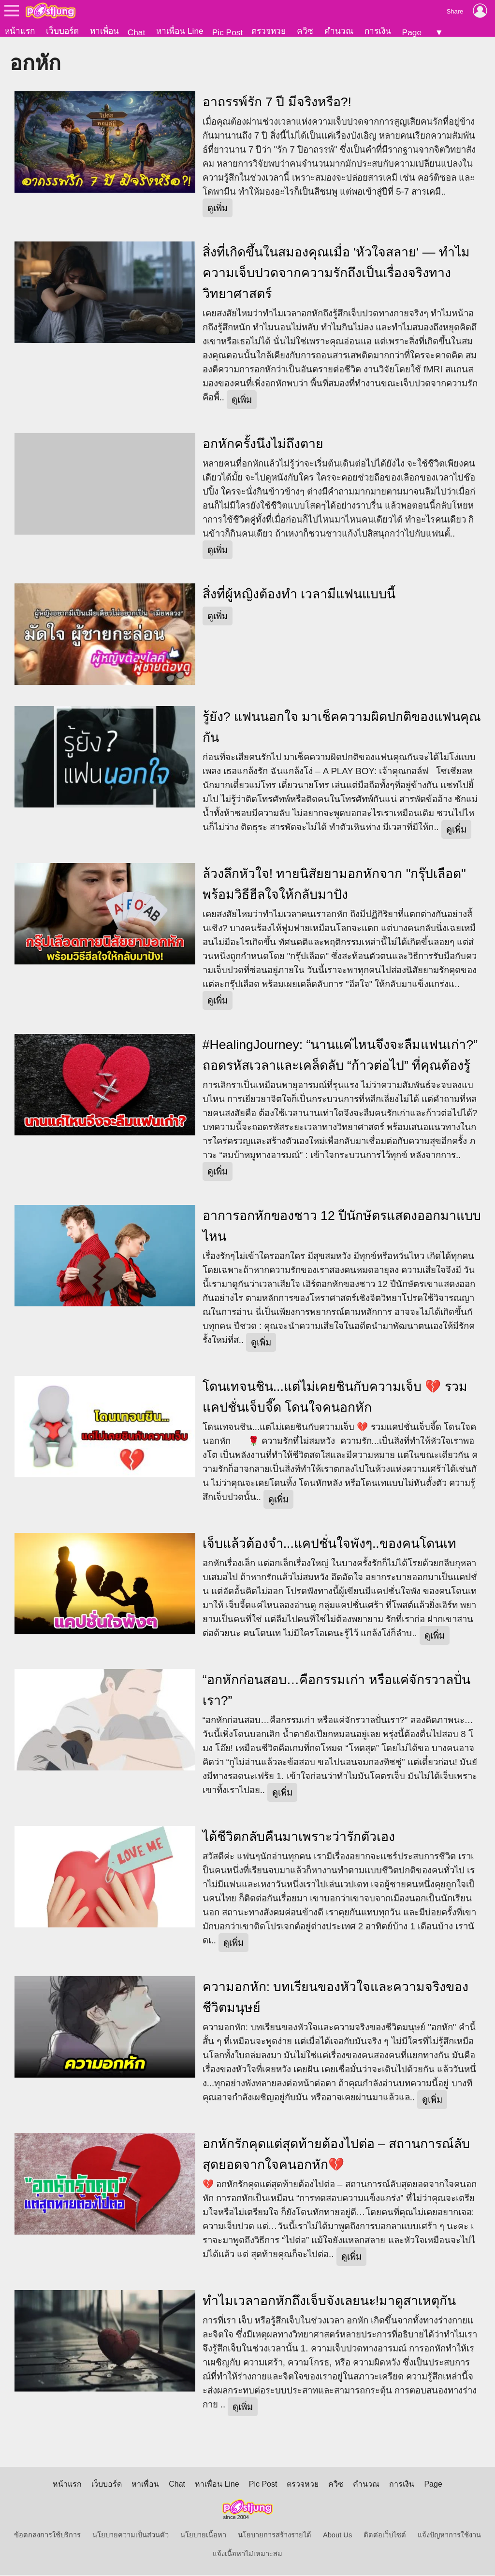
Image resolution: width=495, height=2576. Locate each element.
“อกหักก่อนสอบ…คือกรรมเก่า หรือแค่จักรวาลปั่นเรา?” (336, 1691)
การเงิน (377, 31)
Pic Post (227, 32)
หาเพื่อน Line (180, 31)
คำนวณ (338, 31)
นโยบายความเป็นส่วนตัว (130, 2536)
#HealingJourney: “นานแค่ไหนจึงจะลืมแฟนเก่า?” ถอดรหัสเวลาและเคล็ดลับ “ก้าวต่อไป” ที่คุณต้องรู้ (340, 1056)
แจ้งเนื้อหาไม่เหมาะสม (247, 2555)
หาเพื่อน (104, 31)
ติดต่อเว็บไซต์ (385, 2536)
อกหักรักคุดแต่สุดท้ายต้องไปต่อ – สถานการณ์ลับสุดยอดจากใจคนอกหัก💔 (336, 2155)
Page (412, 32)
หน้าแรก (19, 31)
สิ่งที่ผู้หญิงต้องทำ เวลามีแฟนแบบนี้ (299, 595)
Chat (137, 32)
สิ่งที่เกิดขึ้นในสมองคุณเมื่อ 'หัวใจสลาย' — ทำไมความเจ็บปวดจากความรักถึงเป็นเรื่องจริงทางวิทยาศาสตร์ (336, 274)
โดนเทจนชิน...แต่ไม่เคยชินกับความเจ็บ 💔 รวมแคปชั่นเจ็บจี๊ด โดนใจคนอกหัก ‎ (335, 1397)
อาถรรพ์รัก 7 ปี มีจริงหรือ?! (277, 103)
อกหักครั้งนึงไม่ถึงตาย (263, 445)
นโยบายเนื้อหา (203, 2536)
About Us (337, 2536)
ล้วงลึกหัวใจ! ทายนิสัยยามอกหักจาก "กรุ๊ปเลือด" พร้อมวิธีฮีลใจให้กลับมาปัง (334, 885)
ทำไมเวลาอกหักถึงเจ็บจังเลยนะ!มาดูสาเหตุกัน (329, 2301)
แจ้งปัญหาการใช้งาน (449, 2536)
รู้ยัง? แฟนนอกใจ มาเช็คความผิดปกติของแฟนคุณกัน (342, 728)
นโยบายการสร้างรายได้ (274, 2536)
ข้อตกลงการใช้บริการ (47, 2536)
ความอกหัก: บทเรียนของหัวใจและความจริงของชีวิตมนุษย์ (336, 1998)
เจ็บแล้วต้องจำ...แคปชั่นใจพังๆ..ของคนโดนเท (329, 1544)
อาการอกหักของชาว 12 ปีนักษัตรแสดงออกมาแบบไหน (342, 1227)
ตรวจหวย (268, 31)
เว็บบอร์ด (62, 31)
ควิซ (305, 31)
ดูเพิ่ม (217, 209)
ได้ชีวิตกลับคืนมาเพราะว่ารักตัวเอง (299, 1837)
